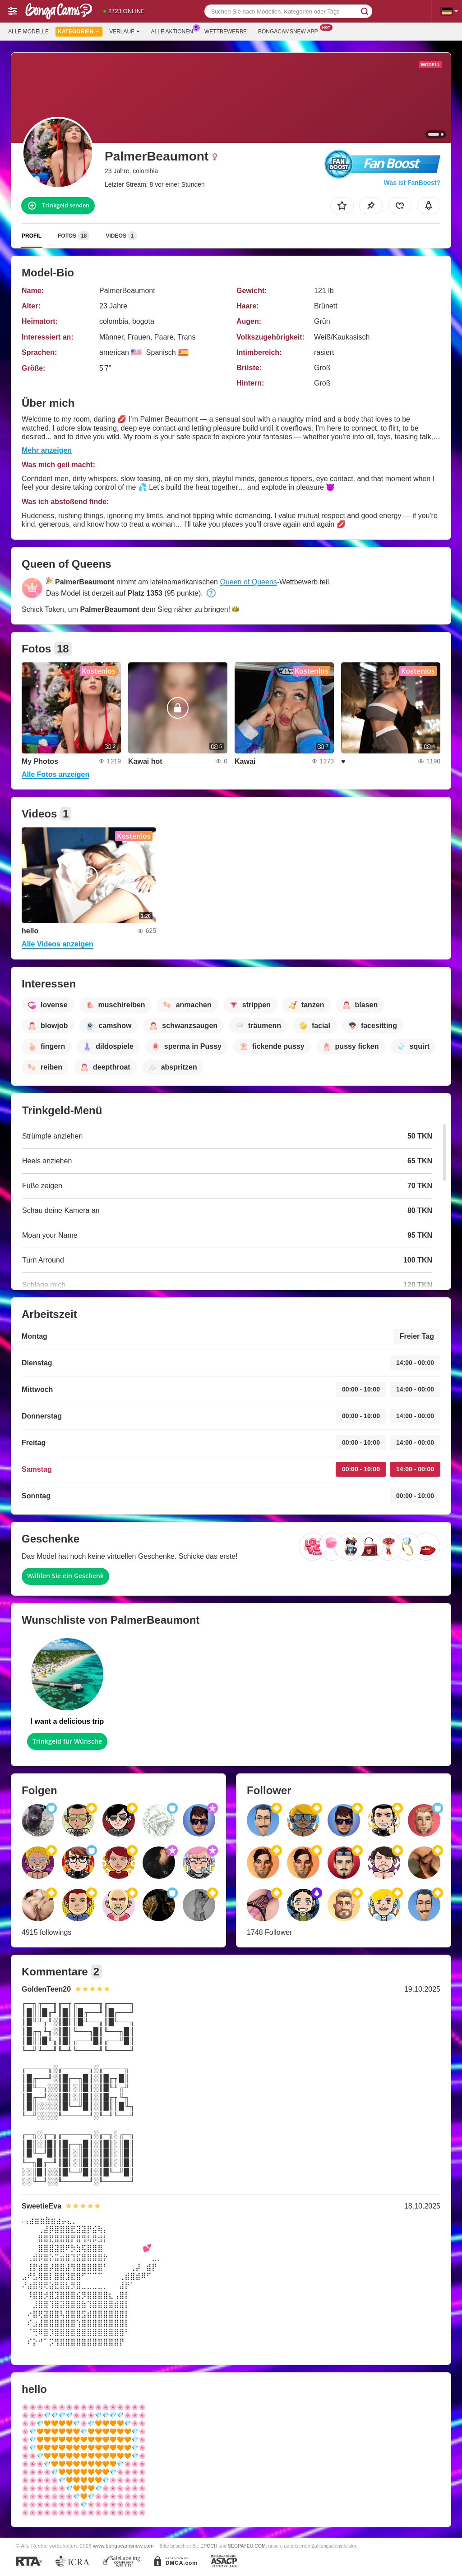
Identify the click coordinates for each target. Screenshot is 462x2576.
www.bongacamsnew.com (123, 2545)
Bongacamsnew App (290, 31)
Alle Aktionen (174, 31)
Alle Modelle (28, 31)
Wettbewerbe (225, 31)
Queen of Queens (248, 582)
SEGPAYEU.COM (247, 2545)
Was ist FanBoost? (412, 182)
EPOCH (208, 2545)
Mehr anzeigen (47, 450)
